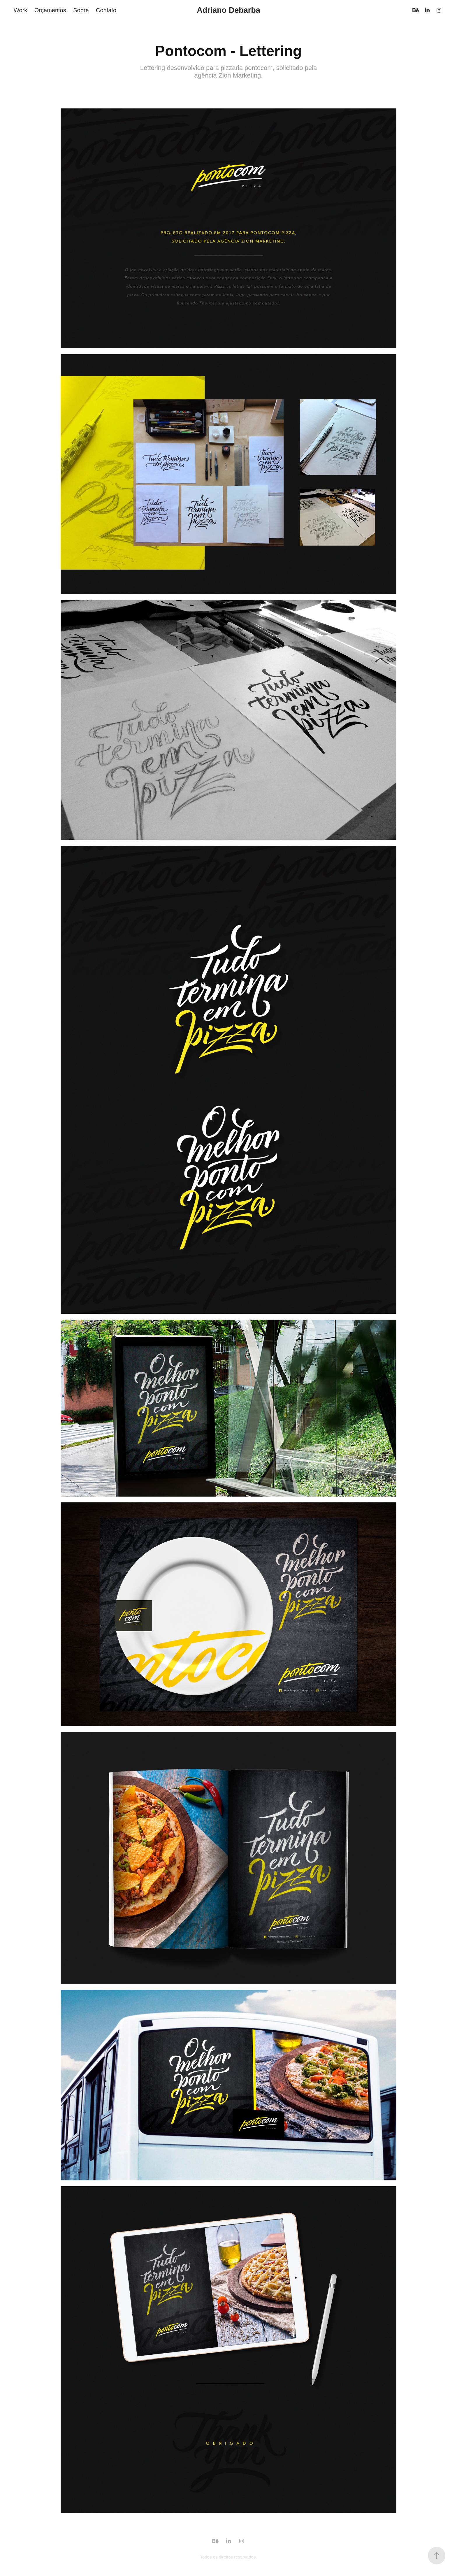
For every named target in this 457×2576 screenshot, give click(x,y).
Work (20, 10)
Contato (106, 10)
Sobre (81, 10)
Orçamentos (50, 10)
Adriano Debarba (228, 10)
